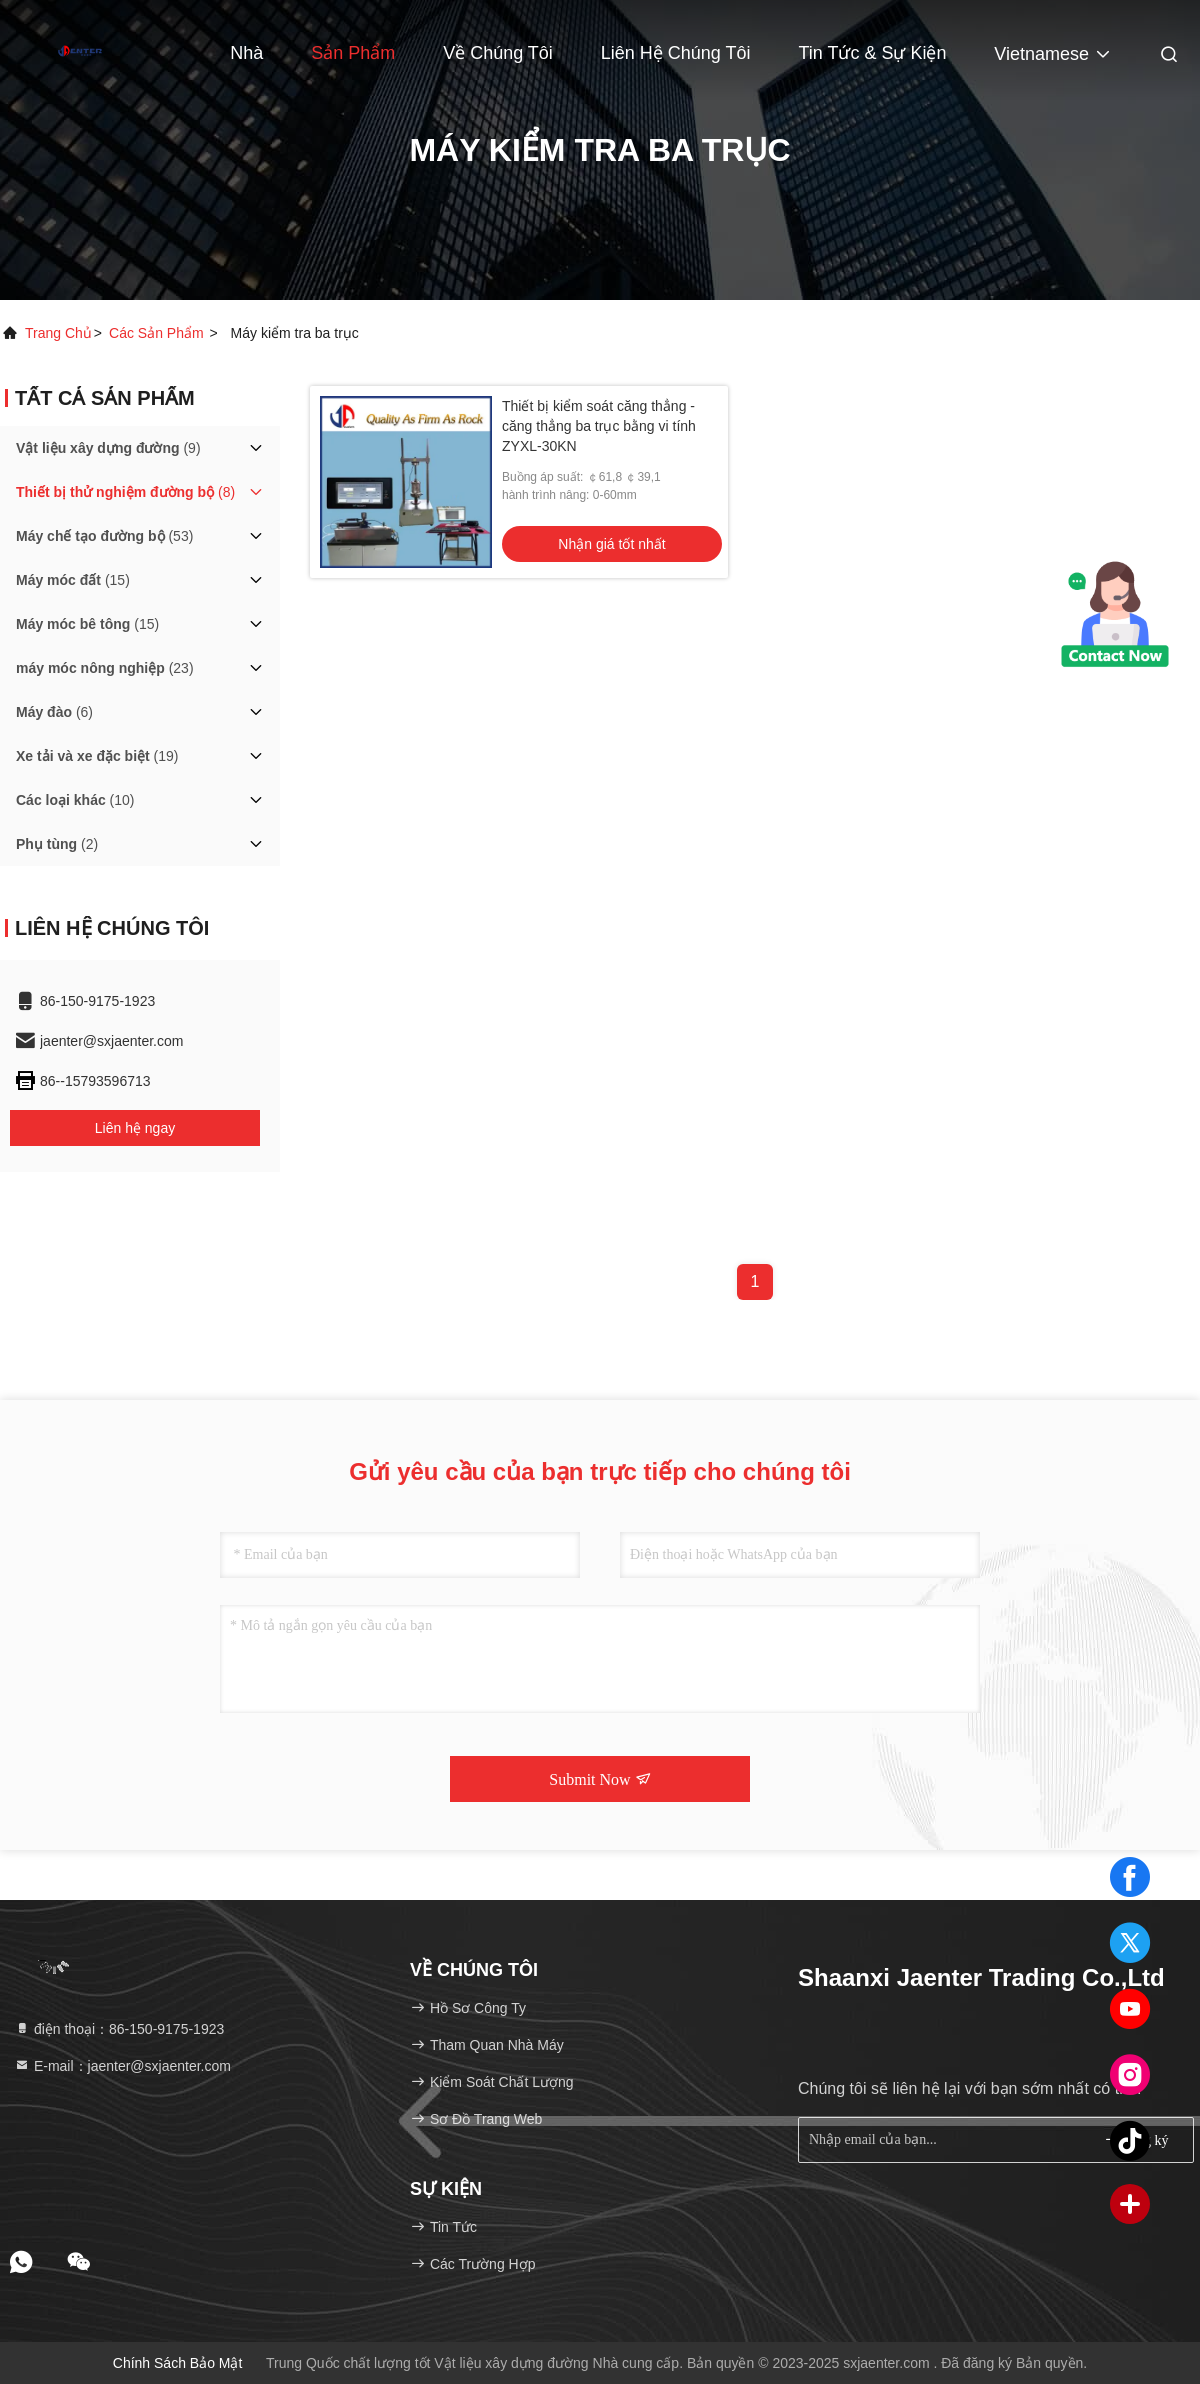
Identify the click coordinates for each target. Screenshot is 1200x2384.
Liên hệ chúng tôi (676, 53)
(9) (108, 448)
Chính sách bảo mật (178, 2363)
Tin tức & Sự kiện (872, 53)
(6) (54, 712)
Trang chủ (58, 333)
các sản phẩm (156, 333)
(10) (75, 800)
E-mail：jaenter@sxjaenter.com (122, 2066)
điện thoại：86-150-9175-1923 (119, 2029)
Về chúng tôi (498, 53)
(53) (104, 536)
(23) (105, 668)
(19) (97, 756)
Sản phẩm (353, 53)
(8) (125, 492)
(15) (73, 580)
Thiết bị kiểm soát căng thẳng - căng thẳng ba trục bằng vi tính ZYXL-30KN (599, 426)
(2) (57, 844)
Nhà (246, 53)
